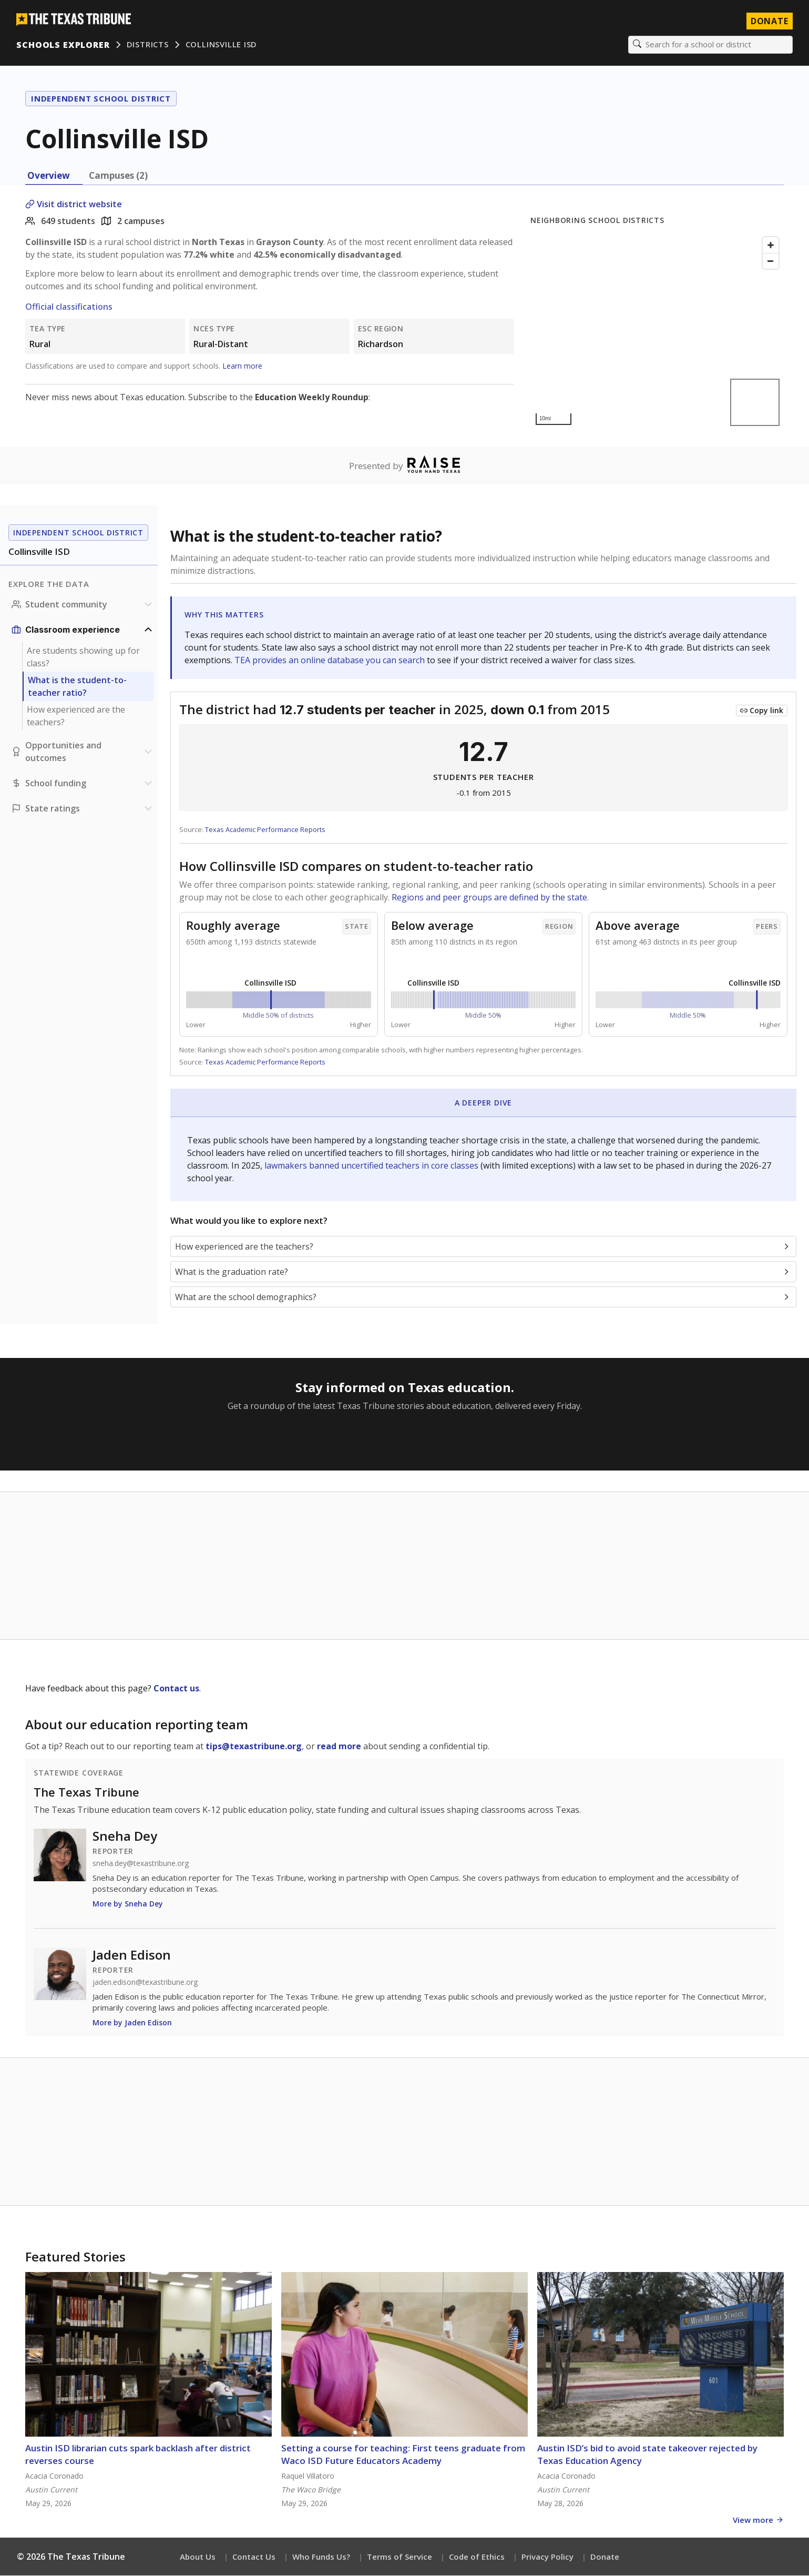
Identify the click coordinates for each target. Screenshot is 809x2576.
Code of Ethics (477, 2557)
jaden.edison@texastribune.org (145, 1982)
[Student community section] (83, 604)
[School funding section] (83, 783)
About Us (198, 2557)
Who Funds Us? (321, 2557)
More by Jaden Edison (132, 2023)
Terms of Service (399, 2557)
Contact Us (253, 2557)
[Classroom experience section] (83, 630)
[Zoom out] (771, 261)
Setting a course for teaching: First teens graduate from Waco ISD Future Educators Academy (403, 2454)
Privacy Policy (547, 2557)
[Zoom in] (771, 245)
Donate (604, 2557)
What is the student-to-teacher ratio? (77, 687)
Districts (148, 44)
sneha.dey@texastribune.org (141, 1864)
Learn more (242, 366)
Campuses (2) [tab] (118, 176)
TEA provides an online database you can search (330, 660)
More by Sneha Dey (128, 1904)
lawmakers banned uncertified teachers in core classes (372, 1166)
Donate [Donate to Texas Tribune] (769, 21)
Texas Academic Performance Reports (265, 830)
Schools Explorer (63, 44)
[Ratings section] (83, 808)
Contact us (176, 1689)
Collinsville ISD (221, 44)
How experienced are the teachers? (76, 716)
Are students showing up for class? (83, 657)
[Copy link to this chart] (761, 711)
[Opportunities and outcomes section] (83, 752)
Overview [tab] (48, 176)
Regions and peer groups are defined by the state (489, 898)
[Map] (657, 331)
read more (339, 1746)
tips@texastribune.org (254, 1746)
